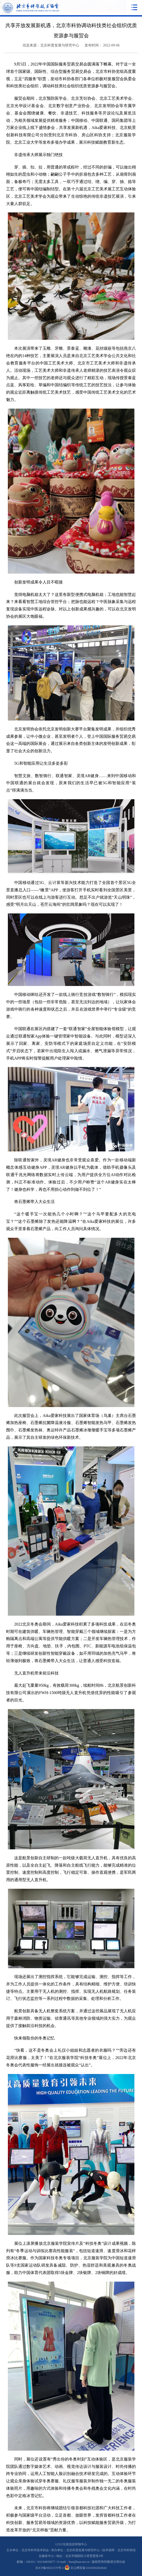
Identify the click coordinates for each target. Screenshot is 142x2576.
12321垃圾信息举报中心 (71, 2544)
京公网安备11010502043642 (86, 2568)
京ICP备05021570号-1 (49, 2568)
